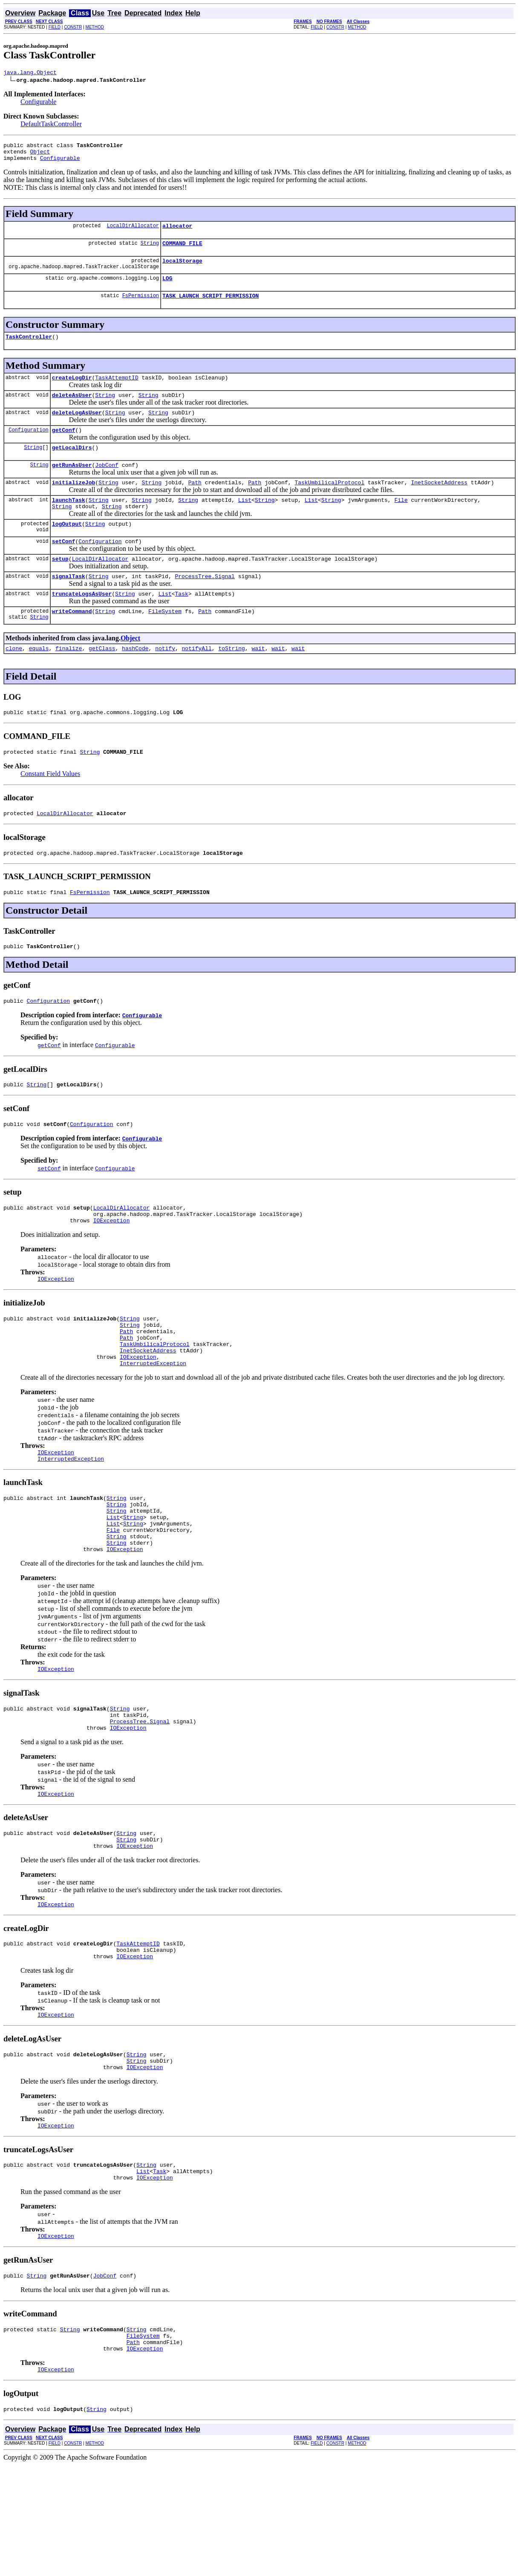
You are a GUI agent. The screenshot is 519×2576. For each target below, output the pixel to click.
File (400, 523)
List (244, 523)
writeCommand (72, 643)
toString (231, 681)
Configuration (29, 447)
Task (181, 624)
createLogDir (72, 391)
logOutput (67, 549)
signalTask (68, 605)
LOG (167, 288)
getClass (102, 681)
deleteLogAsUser (77, 429)
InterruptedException (153, 1423)
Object (40, 155)
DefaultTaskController (51, 125)
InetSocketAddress (439, 504)
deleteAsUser (72, 410)
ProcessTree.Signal (204, 605)
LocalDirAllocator (133, 231)
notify (165, 681)
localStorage (182, 269)
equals (39, 681)
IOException (111, 1269)
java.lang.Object (30, 73)
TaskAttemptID (116, 391)
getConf (63, 448)
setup (60, 586)
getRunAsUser (72, 485)
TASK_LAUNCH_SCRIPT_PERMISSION (210, 307)
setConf (63, 568)
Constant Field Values (50, 809)
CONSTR (73, 27)
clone (14, 681)
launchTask (68, 523)
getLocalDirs (72, 466)
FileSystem (165, 643)
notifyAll (197, 681)
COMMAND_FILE (182, 251)
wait (258, 681)
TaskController (29, 349)
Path (195, 504)
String (150, 250)
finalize (68, 681)
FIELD (55, 27)
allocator (177, 232)
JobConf (106, 485)
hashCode (135, 681)
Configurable (38, 103)
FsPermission (140, 306)
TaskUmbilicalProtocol (329, 504)
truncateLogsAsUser (82, 624)
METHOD (95, 27)
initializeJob (73, 504)
